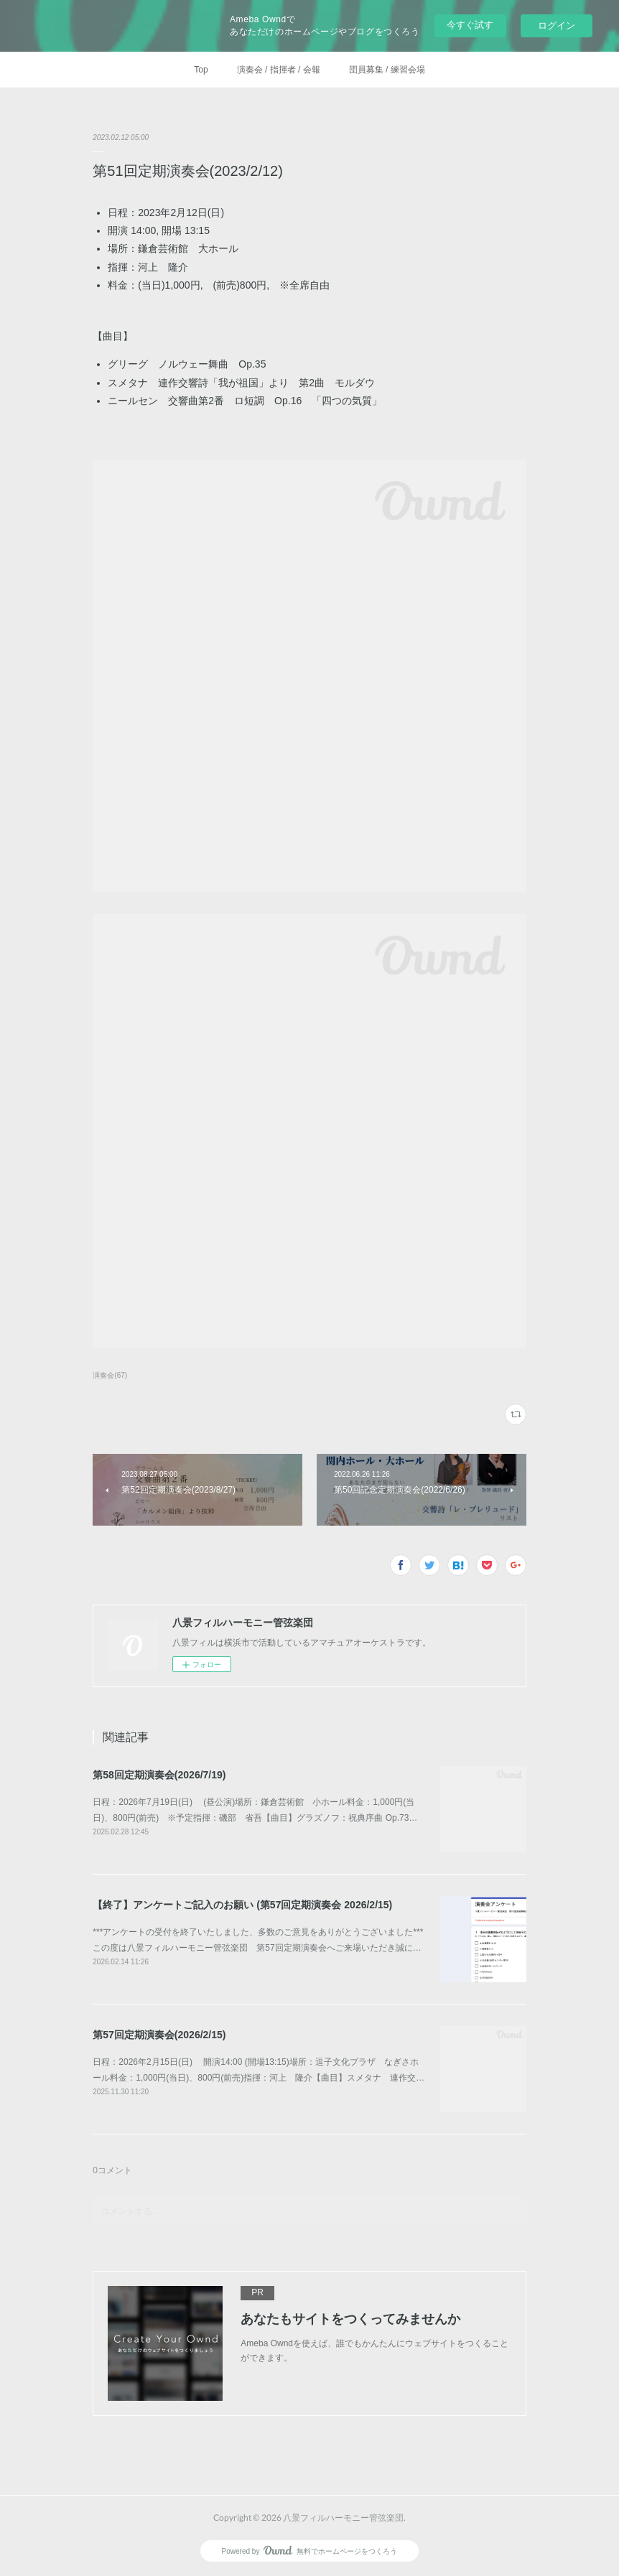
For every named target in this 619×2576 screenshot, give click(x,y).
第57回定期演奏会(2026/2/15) (159, 2034)
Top (201, 70)
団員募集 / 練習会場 (387, 70)
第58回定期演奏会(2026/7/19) (159, 1775)
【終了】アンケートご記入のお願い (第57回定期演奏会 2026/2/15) (242, 1904)
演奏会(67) (110, 1375)
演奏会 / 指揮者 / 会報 (278, 70)
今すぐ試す (470, 24)
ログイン (556, 25)
